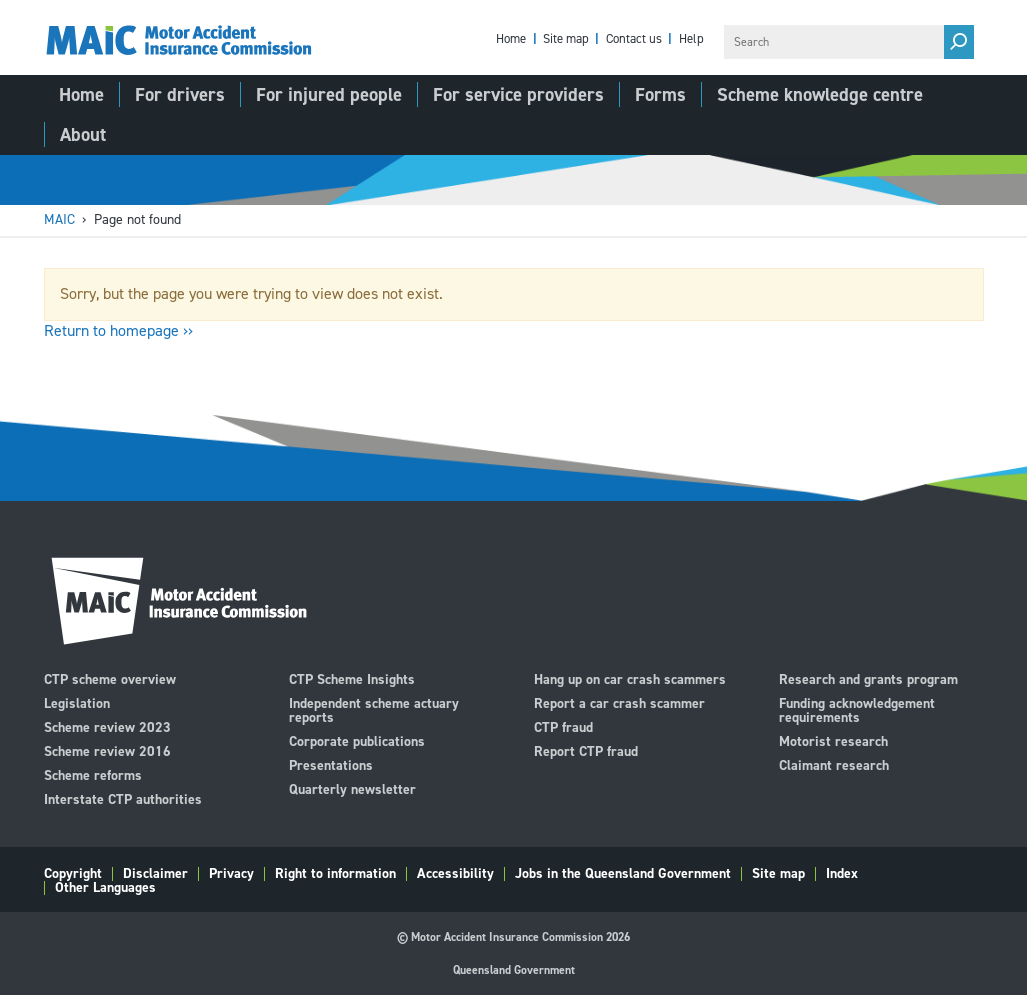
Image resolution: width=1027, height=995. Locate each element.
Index (842, 874)
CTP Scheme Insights (352, 678)
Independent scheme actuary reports (374, 709)
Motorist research (833, 740)
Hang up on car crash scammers (630, 678)
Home (511, 39)
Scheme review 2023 (107, 726)
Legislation (77, 702)
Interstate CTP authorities (123, 798)
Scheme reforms (93, 774)
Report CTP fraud (586, 750)
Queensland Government (514, 970)
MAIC (59, 219)
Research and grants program (868, 678)
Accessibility (455, 874)
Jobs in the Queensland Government (623, 874)
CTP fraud (563, 726)
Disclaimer (155, 874)
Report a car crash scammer (619, 702)
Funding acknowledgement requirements (857, 709)
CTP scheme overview (110, 678)
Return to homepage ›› (118, 330)
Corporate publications (357, 740)
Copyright (73, 874)
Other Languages (105, 888)
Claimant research (834, 764)
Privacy (231, 874)
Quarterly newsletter (352, 788)
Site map (566, 39)
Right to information (335, 874)
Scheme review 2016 (107, 750)
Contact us (634, 39)
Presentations (331, 764)
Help (691, 39)
